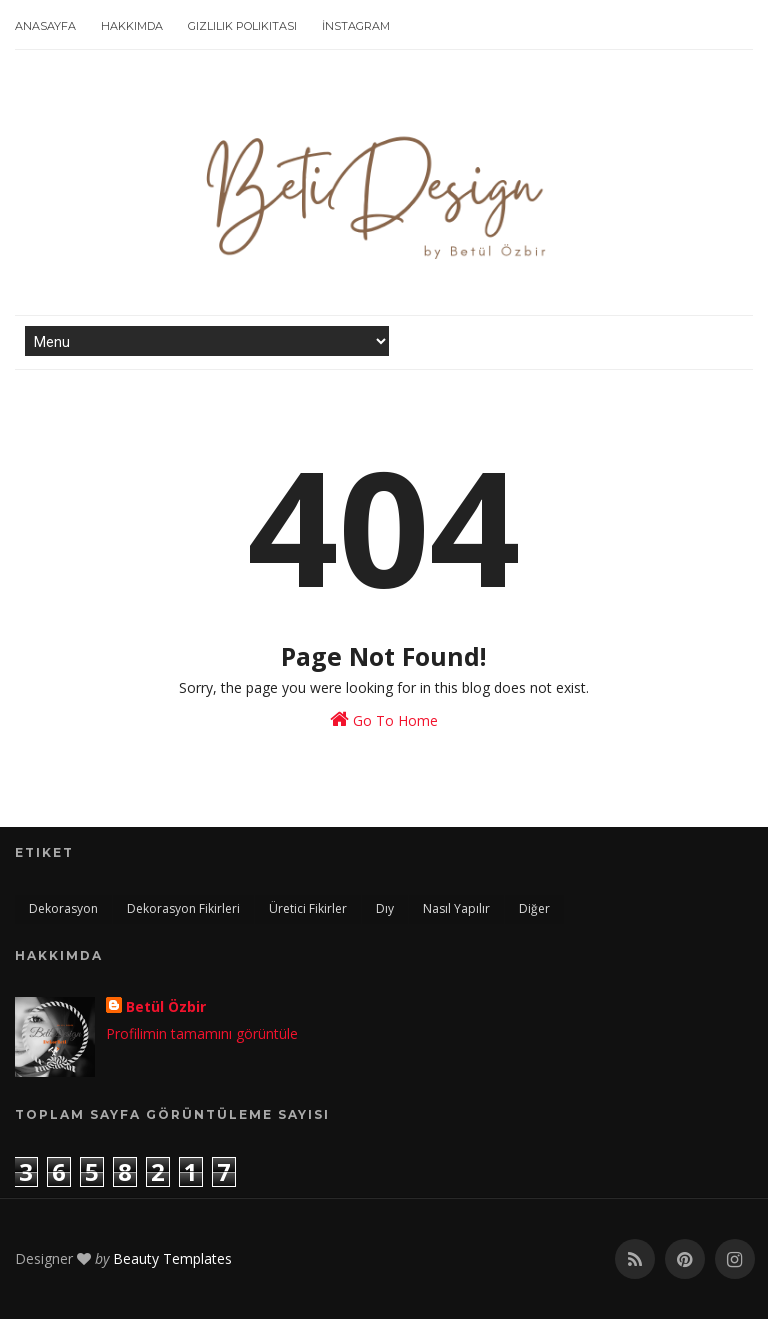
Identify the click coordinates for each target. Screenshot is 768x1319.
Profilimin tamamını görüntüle (202, 1033)
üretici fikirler (308, 908)
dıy (385, 908)
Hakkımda (132, 26)
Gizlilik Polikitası (242, 26)
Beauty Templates (172, 1258)
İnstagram (356, 26)
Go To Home (384, 719)
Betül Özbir (166, 1006)
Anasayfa (45, 26)
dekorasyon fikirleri (183, 908)
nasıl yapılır (456, 908)
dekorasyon (63, 908)
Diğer (534, 908)
